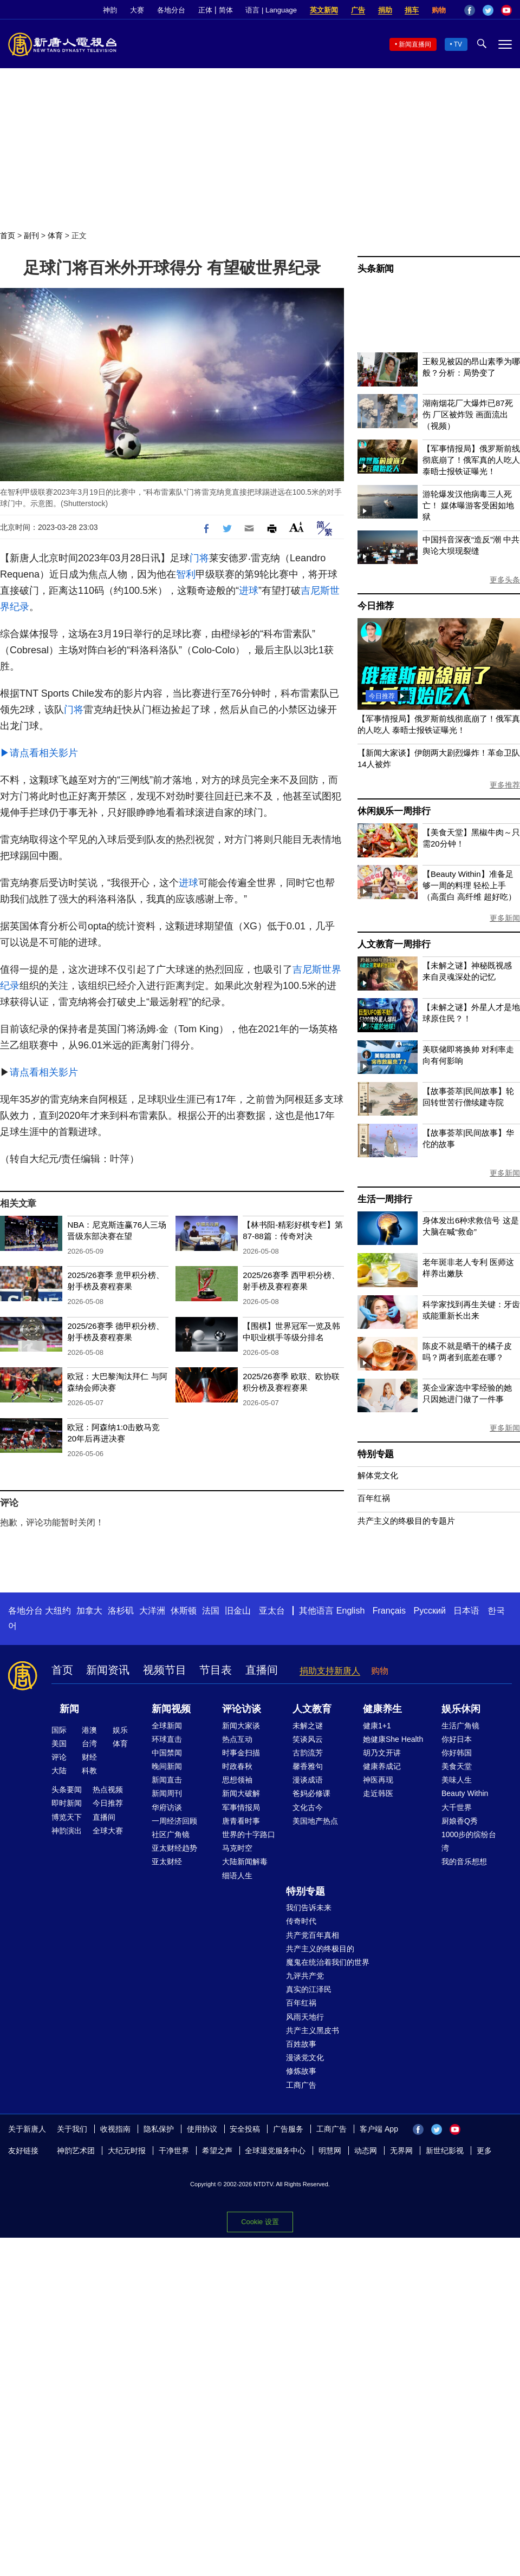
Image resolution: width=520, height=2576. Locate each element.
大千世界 (456, 1807)
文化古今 (307, 1807)
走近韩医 (378, 1793)
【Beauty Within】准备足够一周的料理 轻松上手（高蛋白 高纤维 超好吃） (469, 885)
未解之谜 (307, 1725)
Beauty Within (464, 1793)
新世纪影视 (445, 2150)
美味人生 (456, 1779)
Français (389, 1610)
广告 (358, 10)
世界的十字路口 (248, 1834)
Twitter (488, 10)
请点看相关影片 (44, 1072)
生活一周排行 (385, 1199)
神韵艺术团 (76, 2150)
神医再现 (378, 1779)
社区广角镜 (171, 1834)
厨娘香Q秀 (459, 1821)
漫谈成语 (307, 1779)
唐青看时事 (241, 1821)
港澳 (89, 1730)
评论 (59, 1757)
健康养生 (382, 1708)
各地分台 (171, 10)
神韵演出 (66, 1830)
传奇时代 (301, 1921)
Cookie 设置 (259, 2222)
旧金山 (238, 1610)
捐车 (412, 10)
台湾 (89, 1743)
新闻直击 (167, 1779)
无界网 (401, 2150)
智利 (186, 574)
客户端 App (379, 2129)
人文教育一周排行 (394, 944)
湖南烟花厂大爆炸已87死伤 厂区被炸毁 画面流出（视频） (467, 414)
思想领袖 (237, 1779)
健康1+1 (377, 1725)
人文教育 (312, 1708)
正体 (205, 10)
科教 (89, 1770)
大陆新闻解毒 (245, 1861)
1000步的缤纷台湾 (468, 1841)
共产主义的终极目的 (320, 1948)
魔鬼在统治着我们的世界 (327, 1962)
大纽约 (58, 1610)
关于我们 (72, 2129)
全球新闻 (167, 1725)
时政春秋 (237, 1766)
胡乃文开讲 (382, 1752)
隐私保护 (159, 2129)
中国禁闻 (167, 1752)
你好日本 (456, 1739)
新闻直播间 (415, 44)
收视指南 (115, 2129)
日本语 (466, 1610)
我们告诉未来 (309, 1907)
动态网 (365, 2150)
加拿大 (89, 1610)
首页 (7, 235)
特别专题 (376, 1454)
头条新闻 (376, 269)
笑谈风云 (307, 1739)
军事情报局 (241, 1807)
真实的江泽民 (309, 1989)
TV (458, 44)
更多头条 (505, 579)
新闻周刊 (167, 1793)
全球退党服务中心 (275, 2150)
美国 (59, 1743)
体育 (55, 235)
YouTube (506, 10)
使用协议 (202, 2129)
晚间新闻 (167, 1766)
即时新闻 (66, 1803)
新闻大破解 (241, 1793)
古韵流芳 (307, 1752)
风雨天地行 (305, 2017)
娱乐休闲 (460, 1708)
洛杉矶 (121, 1610)
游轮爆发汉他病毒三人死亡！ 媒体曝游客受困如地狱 (468, 505)
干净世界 (174, 2150)
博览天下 (66, 1817)
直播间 (261, 1670)
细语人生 (237, 1875)
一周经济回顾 (174, 1821)
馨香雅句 (307, 1766)
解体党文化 (378, 1475)
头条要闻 (66, 1789)
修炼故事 (301, 2071)
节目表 (215, 1670)
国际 (59, 1730)
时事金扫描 (241, 1752)
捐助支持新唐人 (330, 1670)
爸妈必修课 (311, 1793)
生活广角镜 (460, 1725)
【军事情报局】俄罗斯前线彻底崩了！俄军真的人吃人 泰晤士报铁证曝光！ (471, 460)
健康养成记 (382, 1766)
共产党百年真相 (312, 1935)
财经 (89, 1757)
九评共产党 (305, 1975)
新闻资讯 (107, 1670)
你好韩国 (456, 1752)
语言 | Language (270, 10)
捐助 (385, 10)
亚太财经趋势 (174, 1848)
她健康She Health (393, 1739)
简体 (226, 10)
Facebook (469, 10)
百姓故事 (301, 2044)
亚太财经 (167, 1861)
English (350, 1610)
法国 (210, 1610)
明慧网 (329, 2150)
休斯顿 (184, 1610)
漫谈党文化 (305, 2057)
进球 (248, 590)
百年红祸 (374, 1498)
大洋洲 (152, 1610)
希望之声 (217, 2150)
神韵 (110, 10)
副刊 (31, 235)
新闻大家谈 (241, 1725)
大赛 (137, 10)
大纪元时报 (127, 2150)
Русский (430, 1610)
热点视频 (108, 1789)
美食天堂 (456, 1766)
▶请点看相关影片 (39, 753)
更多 (484, 2150)
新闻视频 (171, 1708)
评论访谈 (241, 1708)
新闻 (69, 1708)
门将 (199, 558)
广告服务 (288, 2129)
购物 (439, 10)
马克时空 (237, 1848)
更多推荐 (505, 785)
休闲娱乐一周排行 (394, 811)
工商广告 (301, 2085)
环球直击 (167, 1739)
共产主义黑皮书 (312, 2030)
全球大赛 (108, 1830)
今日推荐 (376, 606)
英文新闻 (324, 10)
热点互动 (237, 1739)
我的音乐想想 (464, 1861)
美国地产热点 (315, 1821)
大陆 (59, 1770)
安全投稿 (245, 2129)
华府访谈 (167, 1807)
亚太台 (272, 1610)
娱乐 (120, 1730)
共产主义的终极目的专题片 (406, 1520)
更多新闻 (505, 918)
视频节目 (164, 1670)
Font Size (296, 527)
